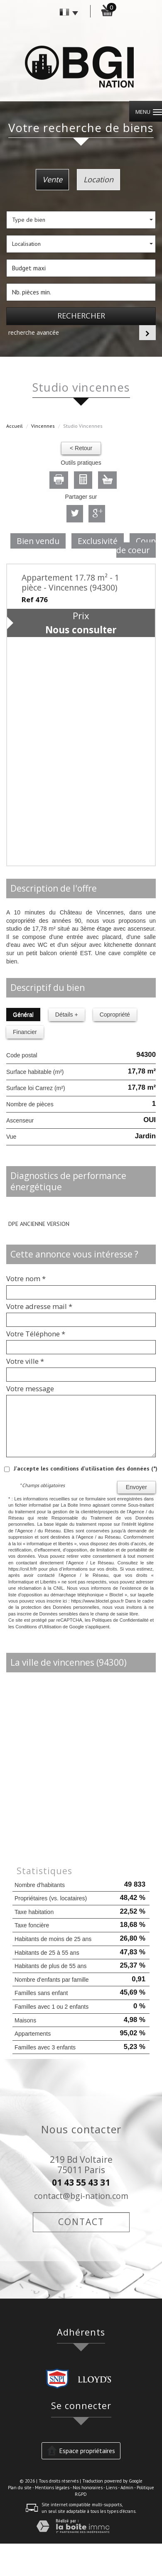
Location (98, 179)
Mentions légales (52, 2487)
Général (23, 1014)
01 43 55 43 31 (81, 2182)
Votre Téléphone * (35, 1334)
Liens (111, 2487)
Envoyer (136, 1487)
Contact (81, 2222)
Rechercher (81, 316)
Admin (126, 2487)
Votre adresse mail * (39, 1306)
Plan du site (20, 2487)
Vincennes (43, 426)
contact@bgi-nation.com (81, 2195)
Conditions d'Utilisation (38, 1626)
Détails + (66, 1014)
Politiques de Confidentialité (120, 1620)
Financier (25, 1032)
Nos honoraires (88, 2487)
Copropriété (115, 1014)
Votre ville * (25, 1361)
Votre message (30, 1389)
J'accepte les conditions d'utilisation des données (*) (85, 1468)
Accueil (14, 426)
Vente (52, 179)
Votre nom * (26, 1279)
